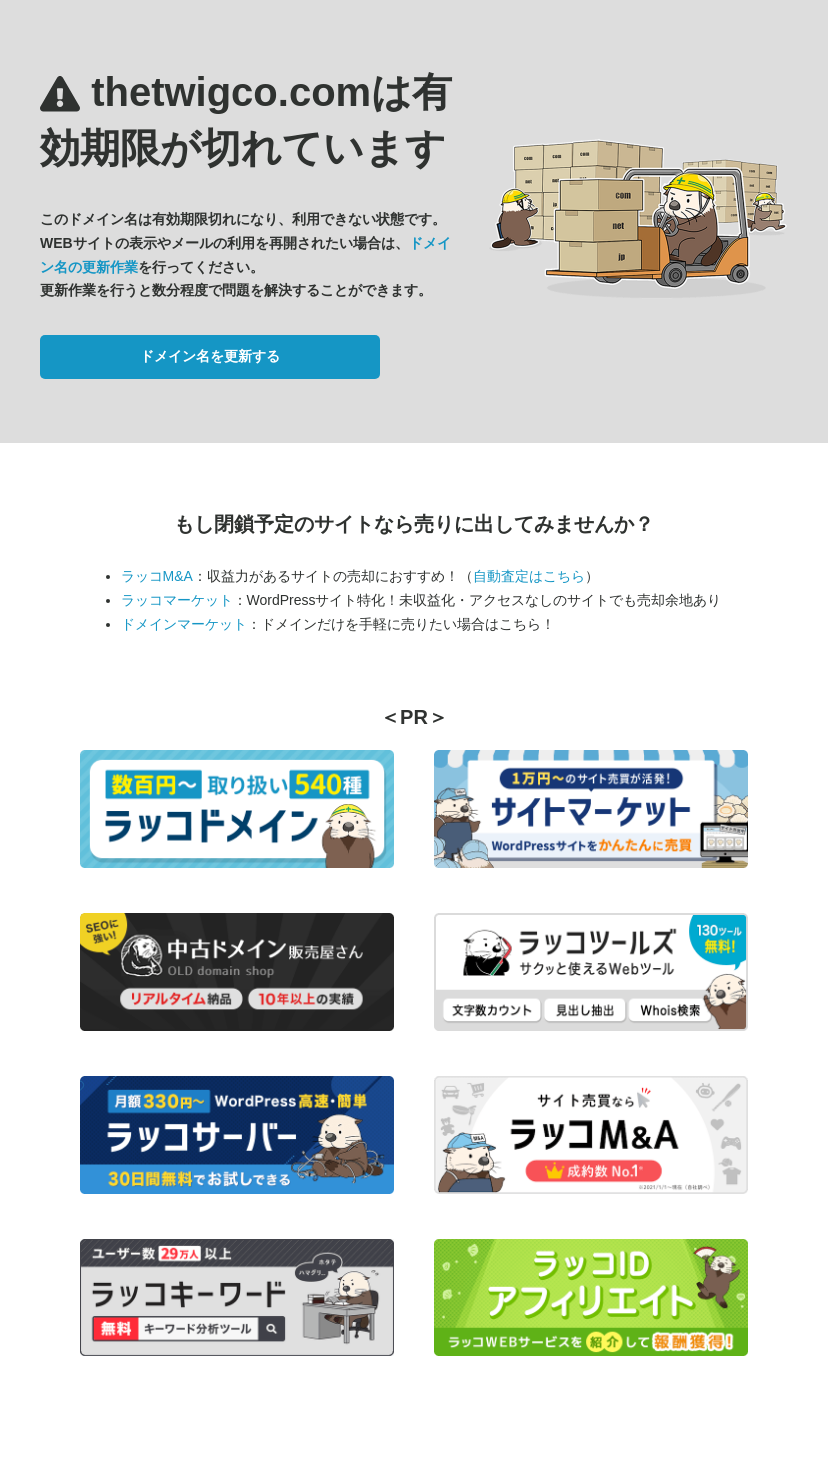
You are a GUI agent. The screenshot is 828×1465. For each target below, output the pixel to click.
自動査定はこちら (529, 576)
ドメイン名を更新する (210, 356)
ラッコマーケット (177, 600)
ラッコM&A (157, 576)
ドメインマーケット (184, 624)
